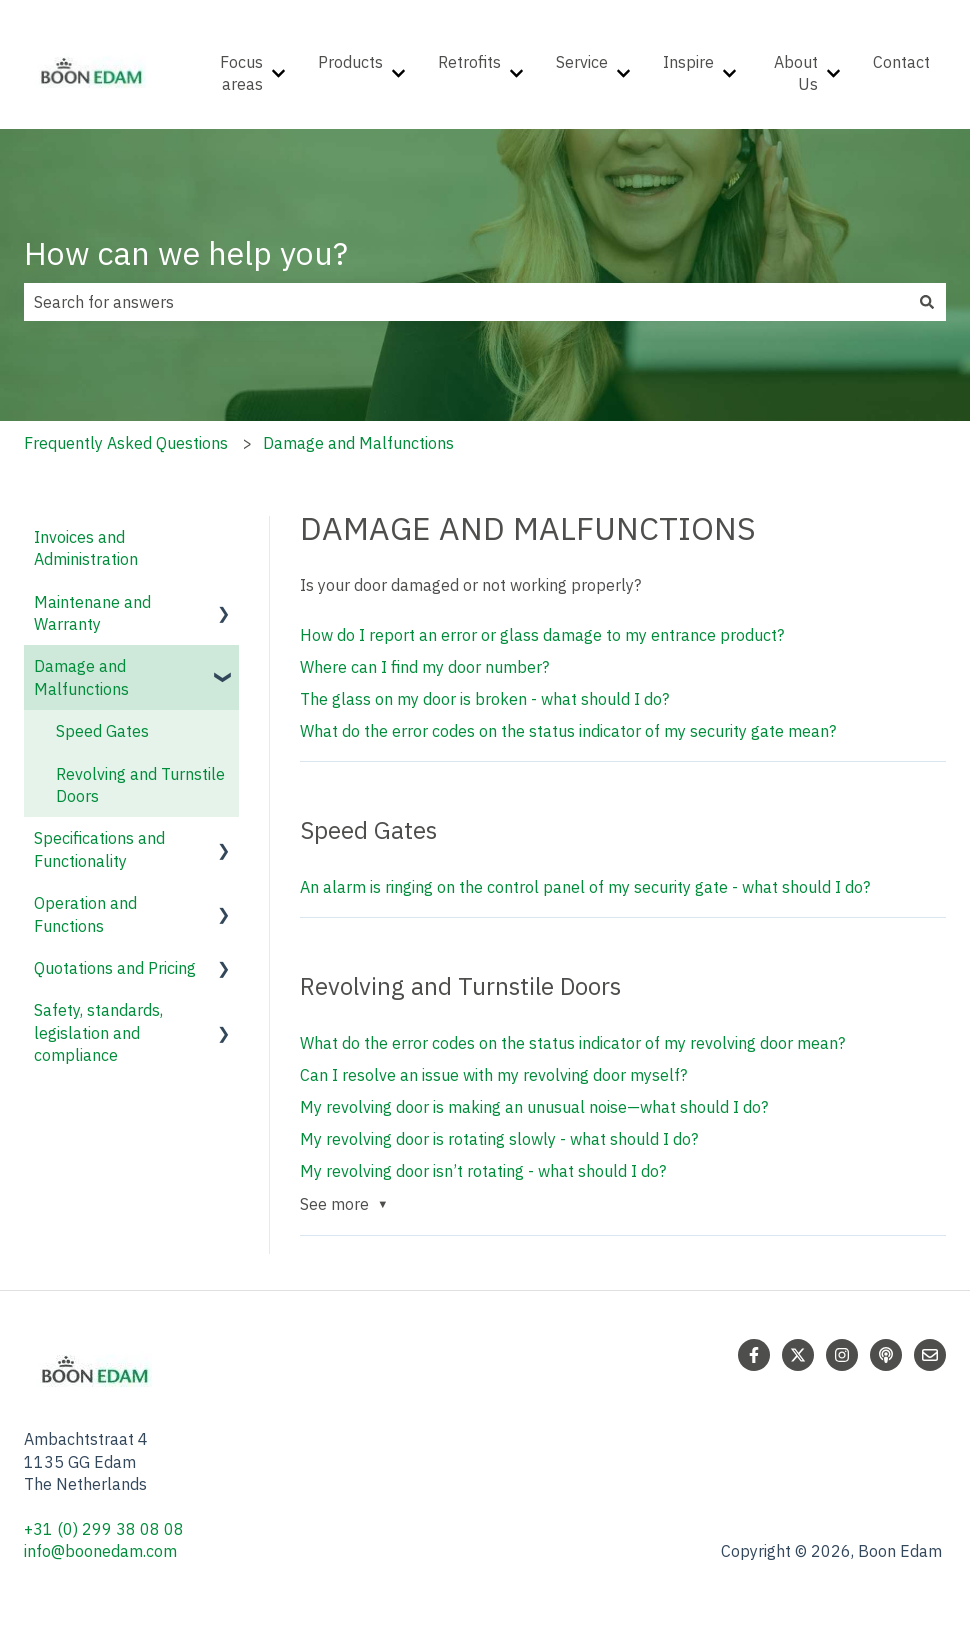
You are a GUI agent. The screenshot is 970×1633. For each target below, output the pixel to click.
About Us (796, 73)
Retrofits (469, 62)
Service (582, 62)
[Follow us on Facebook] (754, 1355)
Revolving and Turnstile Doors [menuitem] (140, 785)
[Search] (927, 302)
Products (350, 62)
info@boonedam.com (102, 1551)
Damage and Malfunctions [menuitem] (81, 677)
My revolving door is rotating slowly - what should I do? (499, 1139)
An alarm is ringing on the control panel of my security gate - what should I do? (585, 887)
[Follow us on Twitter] (798, 1355)
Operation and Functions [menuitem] (85, 914)
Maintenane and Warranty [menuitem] (92, 613)
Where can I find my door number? (424, 667)
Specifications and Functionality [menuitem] (99, 849)
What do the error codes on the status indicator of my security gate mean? (568, 731)
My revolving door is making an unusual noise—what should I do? (534, 1107)
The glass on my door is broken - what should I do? (484, 699)
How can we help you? (186, 253)
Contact (901, 62)
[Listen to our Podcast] (886, 1355)
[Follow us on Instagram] (842, 1355)
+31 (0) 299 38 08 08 (106, 1529)
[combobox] (466, 302)
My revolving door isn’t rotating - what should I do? (483, 1171)
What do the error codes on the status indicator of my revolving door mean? (572, 1043)
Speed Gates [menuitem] (102, 731)
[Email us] (930, 1355)
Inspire (688, 62)
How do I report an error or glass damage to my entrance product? (542, 635)
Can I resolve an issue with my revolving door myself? (493, 1075)
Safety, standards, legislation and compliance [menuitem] (98, 1032)
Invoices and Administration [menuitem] (86, 548)
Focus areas (241, 73)
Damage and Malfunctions (358, 443)
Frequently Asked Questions (126, 443)
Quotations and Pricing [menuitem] (115, 968)
